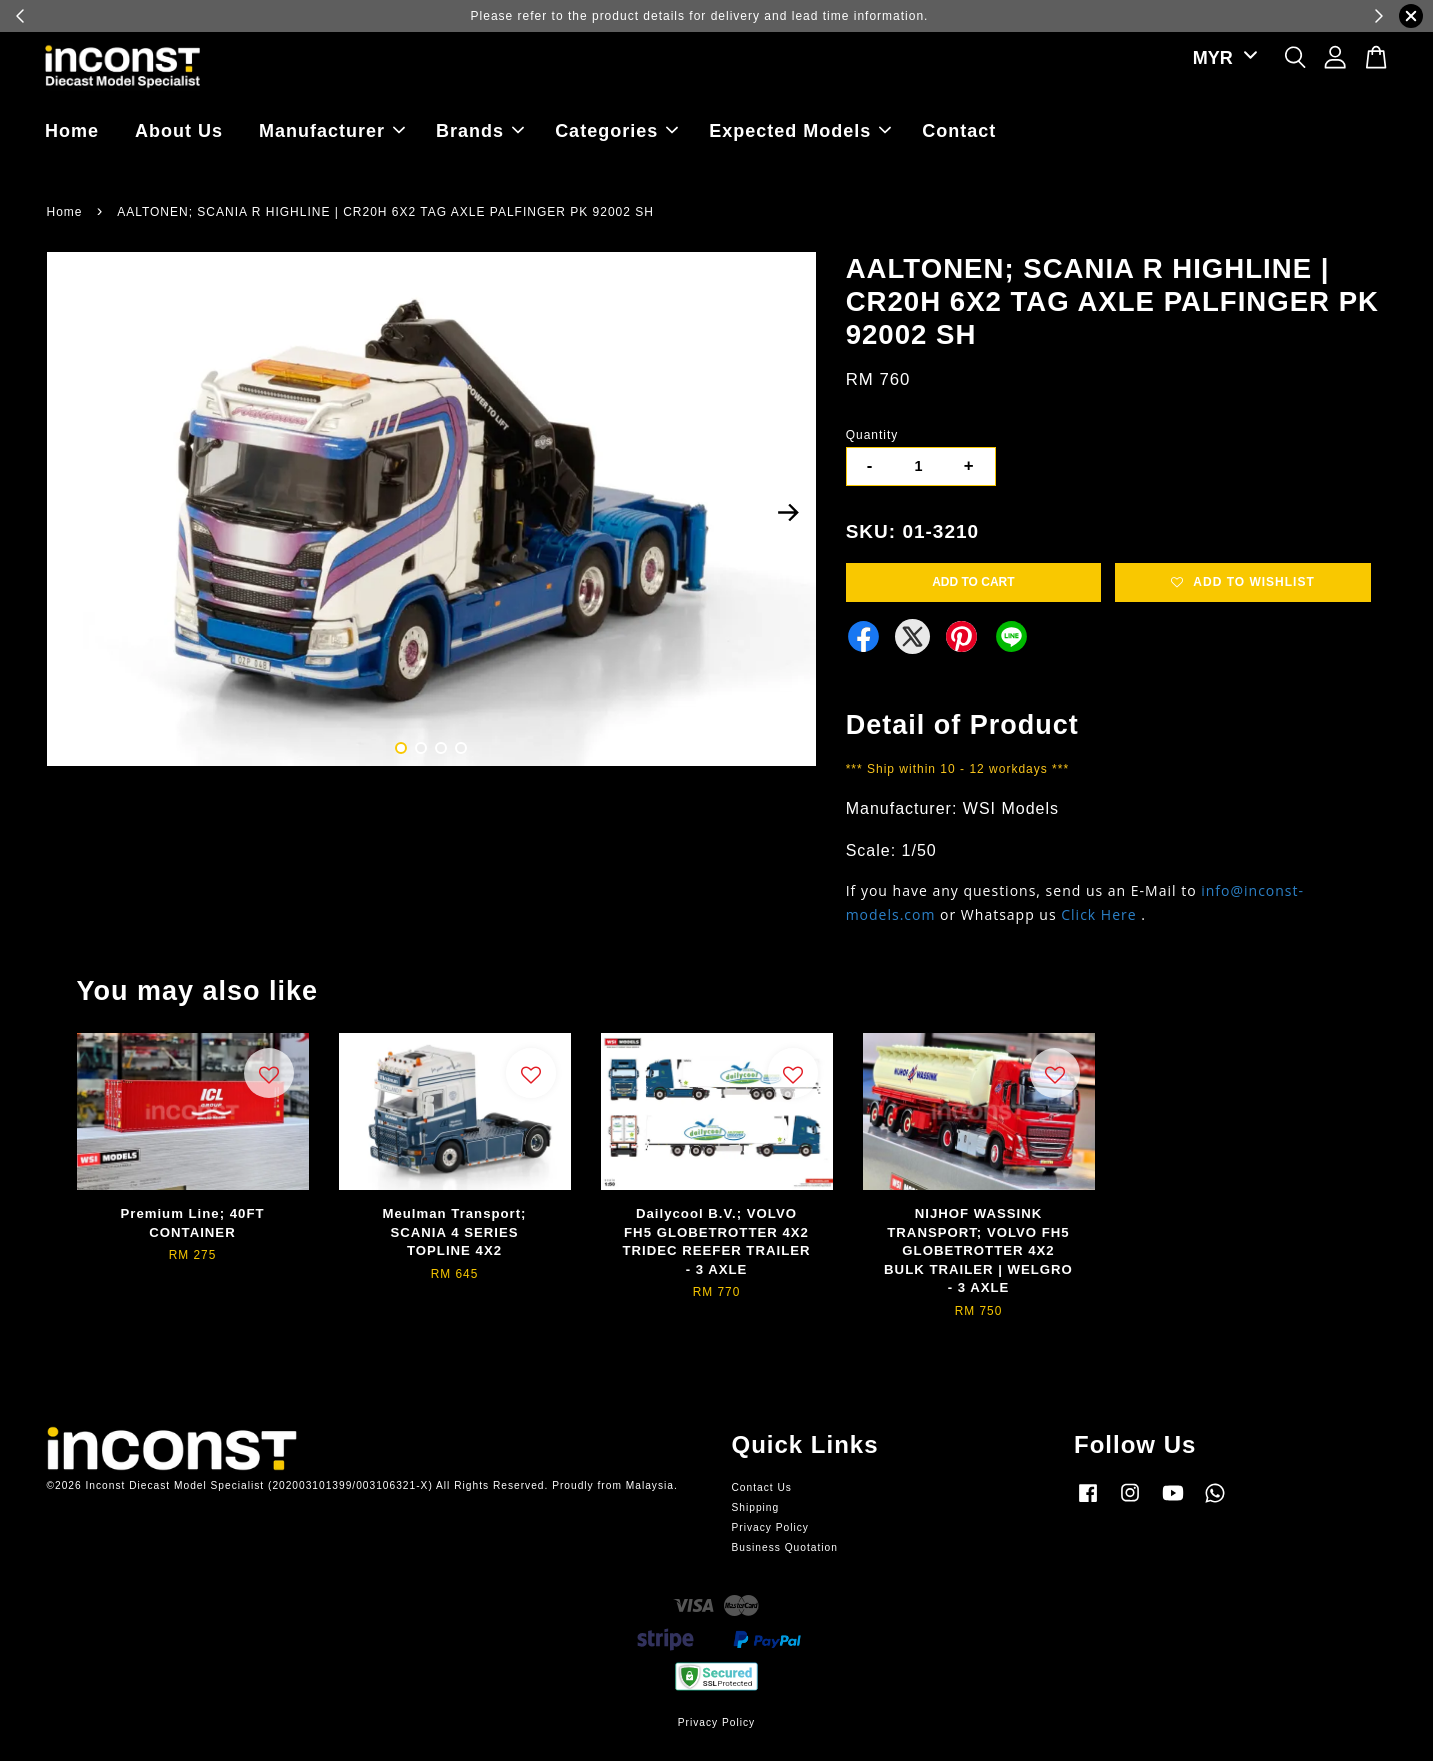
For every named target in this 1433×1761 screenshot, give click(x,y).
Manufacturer (332, 131)
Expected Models (800, 131)
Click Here (1098, 914)
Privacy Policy (770, 1527)
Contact (959, 131)
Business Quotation (785, 1547)
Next (789, 512)
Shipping (756, 1507)
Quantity (872, 435)
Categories (616, 131)
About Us (179, 131)
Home (72, 131)
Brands (480, 131)
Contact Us (762, 1487)
